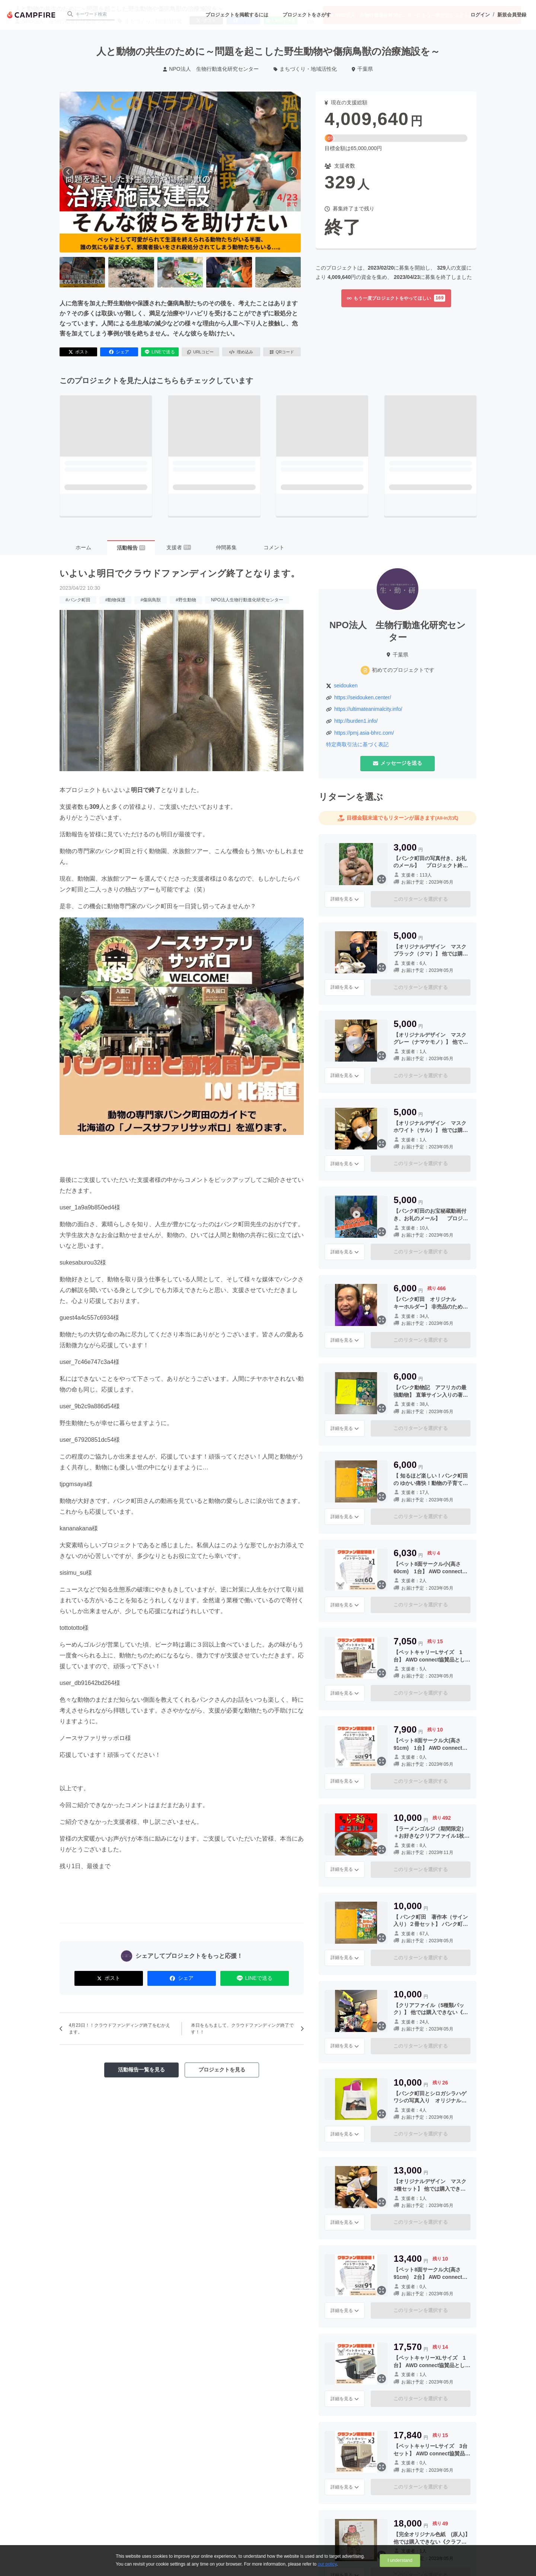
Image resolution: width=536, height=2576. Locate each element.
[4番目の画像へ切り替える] (229, 272)
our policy (327, 2564)
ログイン (480, 15)
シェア (119, 351)
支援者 (178, 547)
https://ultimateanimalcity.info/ (368, 709)
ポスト (78, 351)
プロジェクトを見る (221, 2070)
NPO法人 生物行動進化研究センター (211, 69)
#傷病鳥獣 (150, 599)
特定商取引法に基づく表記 (357, 744)
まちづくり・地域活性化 (305, 69)
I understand (399, 2560)
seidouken (346, 685)
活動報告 (131, 548)
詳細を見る (345, 898)
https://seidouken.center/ (362, 697)
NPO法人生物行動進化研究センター (247, 599)
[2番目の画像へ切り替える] (131, 272)
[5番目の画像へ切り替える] (278, 272)
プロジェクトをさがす (307, 15)
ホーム (83, 547)
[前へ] (68, 172)
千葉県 (362, 69)
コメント (274, 547)
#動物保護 (115, 599)
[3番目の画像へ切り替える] (180, 272)
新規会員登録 (511, 15)
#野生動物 (186, 599)
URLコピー (200, 352)
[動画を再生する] (180, 172)
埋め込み (241, 352)
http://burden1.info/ (356, 721)
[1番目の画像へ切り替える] (82, 272)
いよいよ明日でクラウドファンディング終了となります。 (180, 573)
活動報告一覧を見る (141, 2070)
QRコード (282, 352)
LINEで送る (160, 351)
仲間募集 (226, 547)
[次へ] (292, 172)
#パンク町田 (78, 599)
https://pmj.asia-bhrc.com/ (364, 733)
